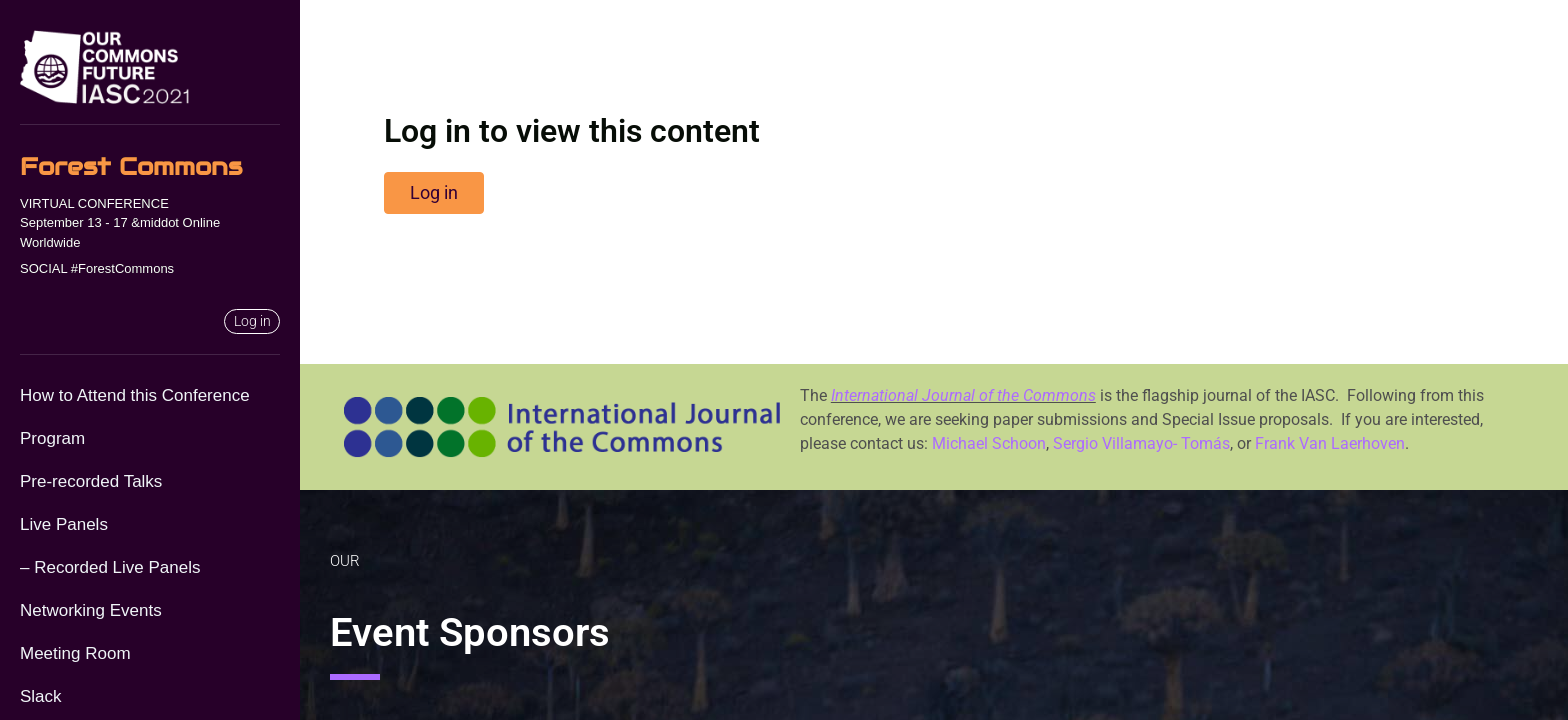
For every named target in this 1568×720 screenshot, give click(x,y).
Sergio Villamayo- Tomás (1141, 443)
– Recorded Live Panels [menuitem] (110, 567)
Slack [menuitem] (41, 696)
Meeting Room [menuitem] (75, 653)
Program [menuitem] (52, 438)
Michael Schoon (989, 443)
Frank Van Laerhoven (1330, 443)
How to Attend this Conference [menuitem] (135, 395)
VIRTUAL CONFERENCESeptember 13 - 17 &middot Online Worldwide (120, 223)
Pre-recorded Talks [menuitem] (91, 481)
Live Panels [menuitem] (64, 524)
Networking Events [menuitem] (91, 610)
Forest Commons (131, 166)
